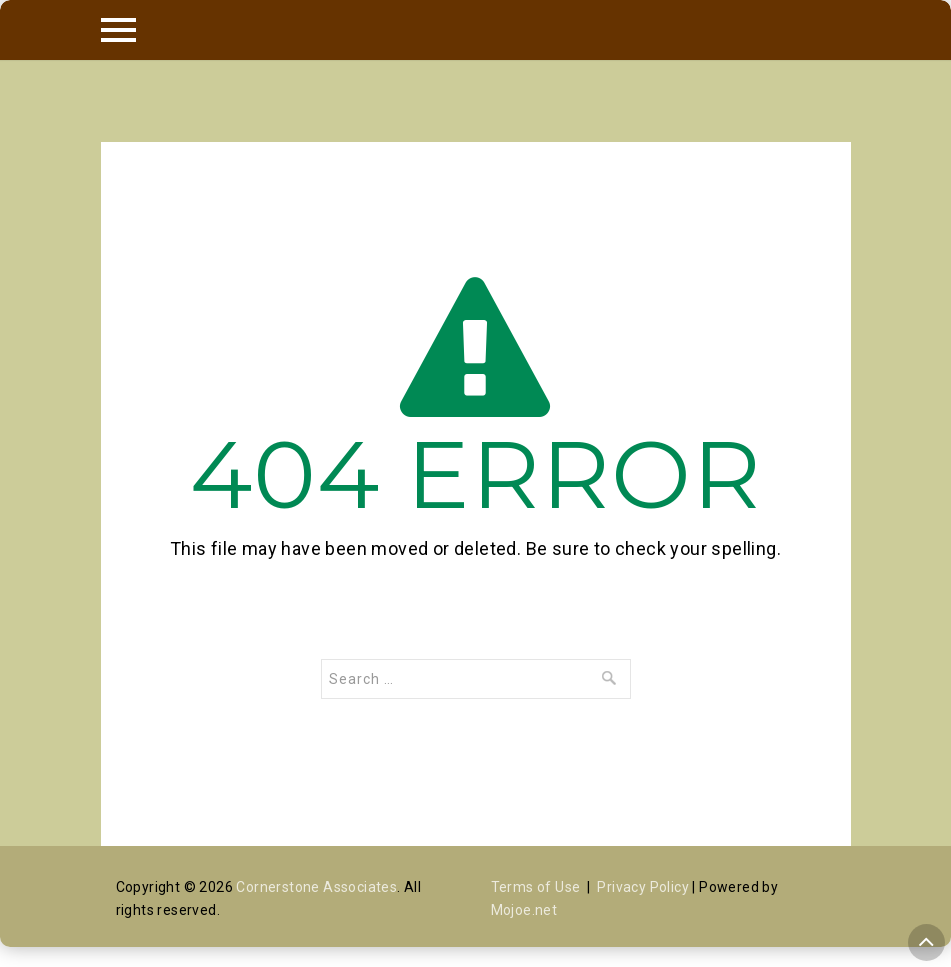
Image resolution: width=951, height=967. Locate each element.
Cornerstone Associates (316, 887)
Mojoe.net (524, 910)
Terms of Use (536, 887)
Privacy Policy (643, 887)
